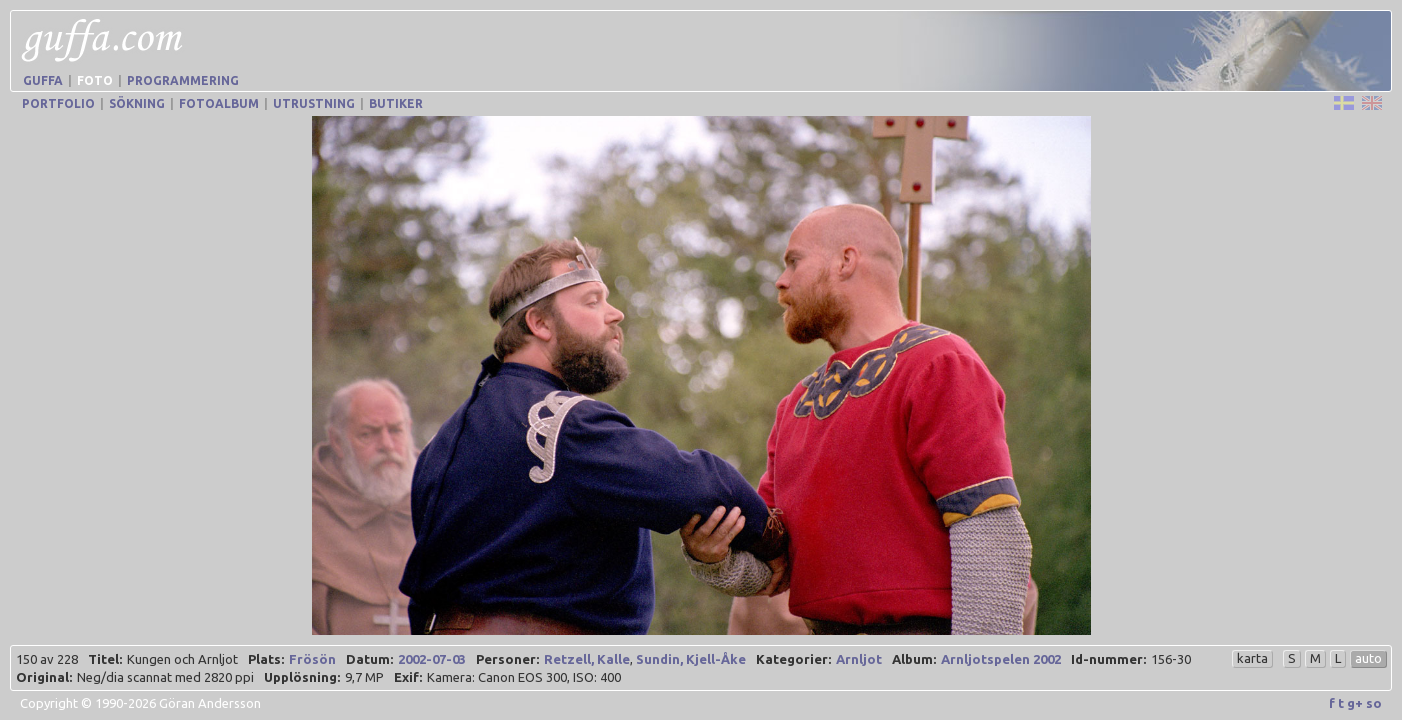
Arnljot (859, 659)
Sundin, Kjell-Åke (691, 659)
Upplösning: (302, 677)
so (1374, 703)
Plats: (266, 659)
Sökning (137, 103)
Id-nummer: (1108, 659)
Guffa (43, 80)
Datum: (369, 659)
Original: (44, 677)
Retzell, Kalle (587, 659)
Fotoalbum (219, 103)
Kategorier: (793, 659)
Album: (914, 659)
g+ (1355, 703)
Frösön (312, 659)
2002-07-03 (432, 659)
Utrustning (314, 103)
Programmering (183, 80)
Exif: (408, 677)
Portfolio (58, 103)
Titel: (105, 659)
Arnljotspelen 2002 (1001, 659)
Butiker (396, 103)
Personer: (507, 659)
